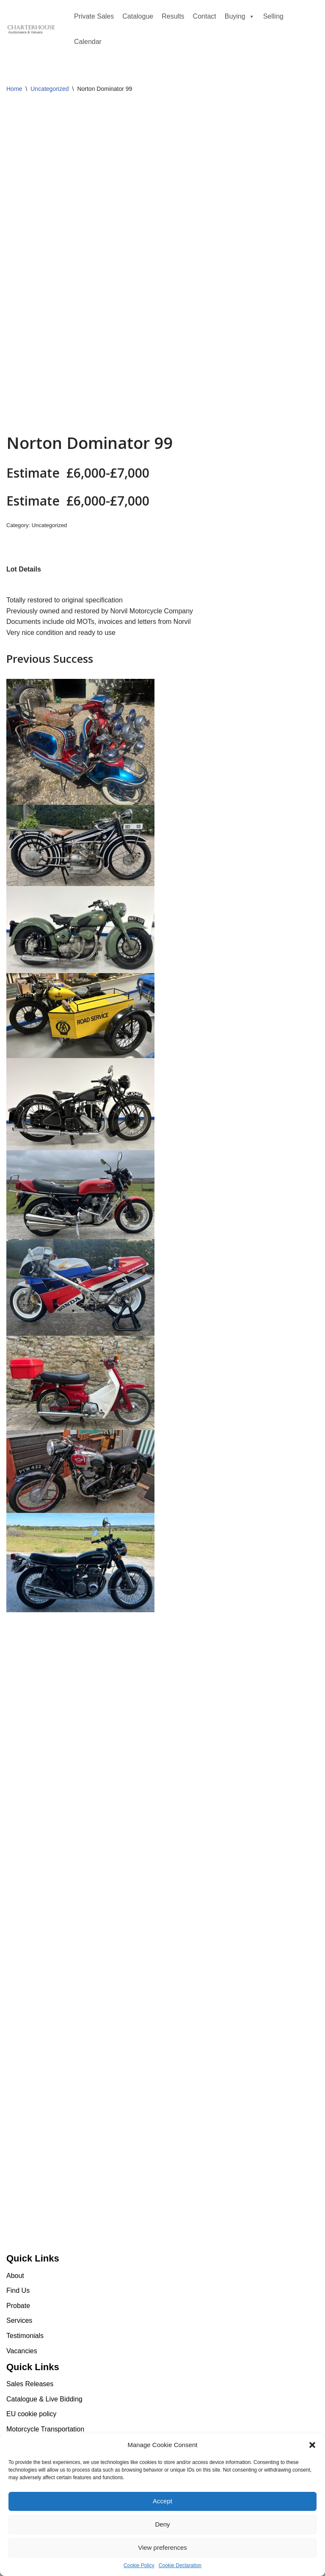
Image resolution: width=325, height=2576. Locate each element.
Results (173, 16)
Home (14, 88)
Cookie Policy (139, 2565)
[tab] (23, 569)
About (15, 2275)
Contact (204, 16)
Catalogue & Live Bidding (44, 2399)
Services (19, 2320)
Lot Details (23, 569)
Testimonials (25, 2335)
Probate (18, 2305)
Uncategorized (49, 88)
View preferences (162, 2547)
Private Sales (94, 16)
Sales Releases (29, 2383)
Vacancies (21, 2350)
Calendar (88, 41)
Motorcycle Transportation (45, 2429)
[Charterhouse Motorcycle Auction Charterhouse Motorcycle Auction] (31, 30)
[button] (312, 2445)
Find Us (18, 2290)
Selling (273, 16)
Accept (162, 2501)
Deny (162, 2524)
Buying (240, 16)
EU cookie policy (31, 2413)
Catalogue (137, 16)
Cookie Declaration (180, 2565)
